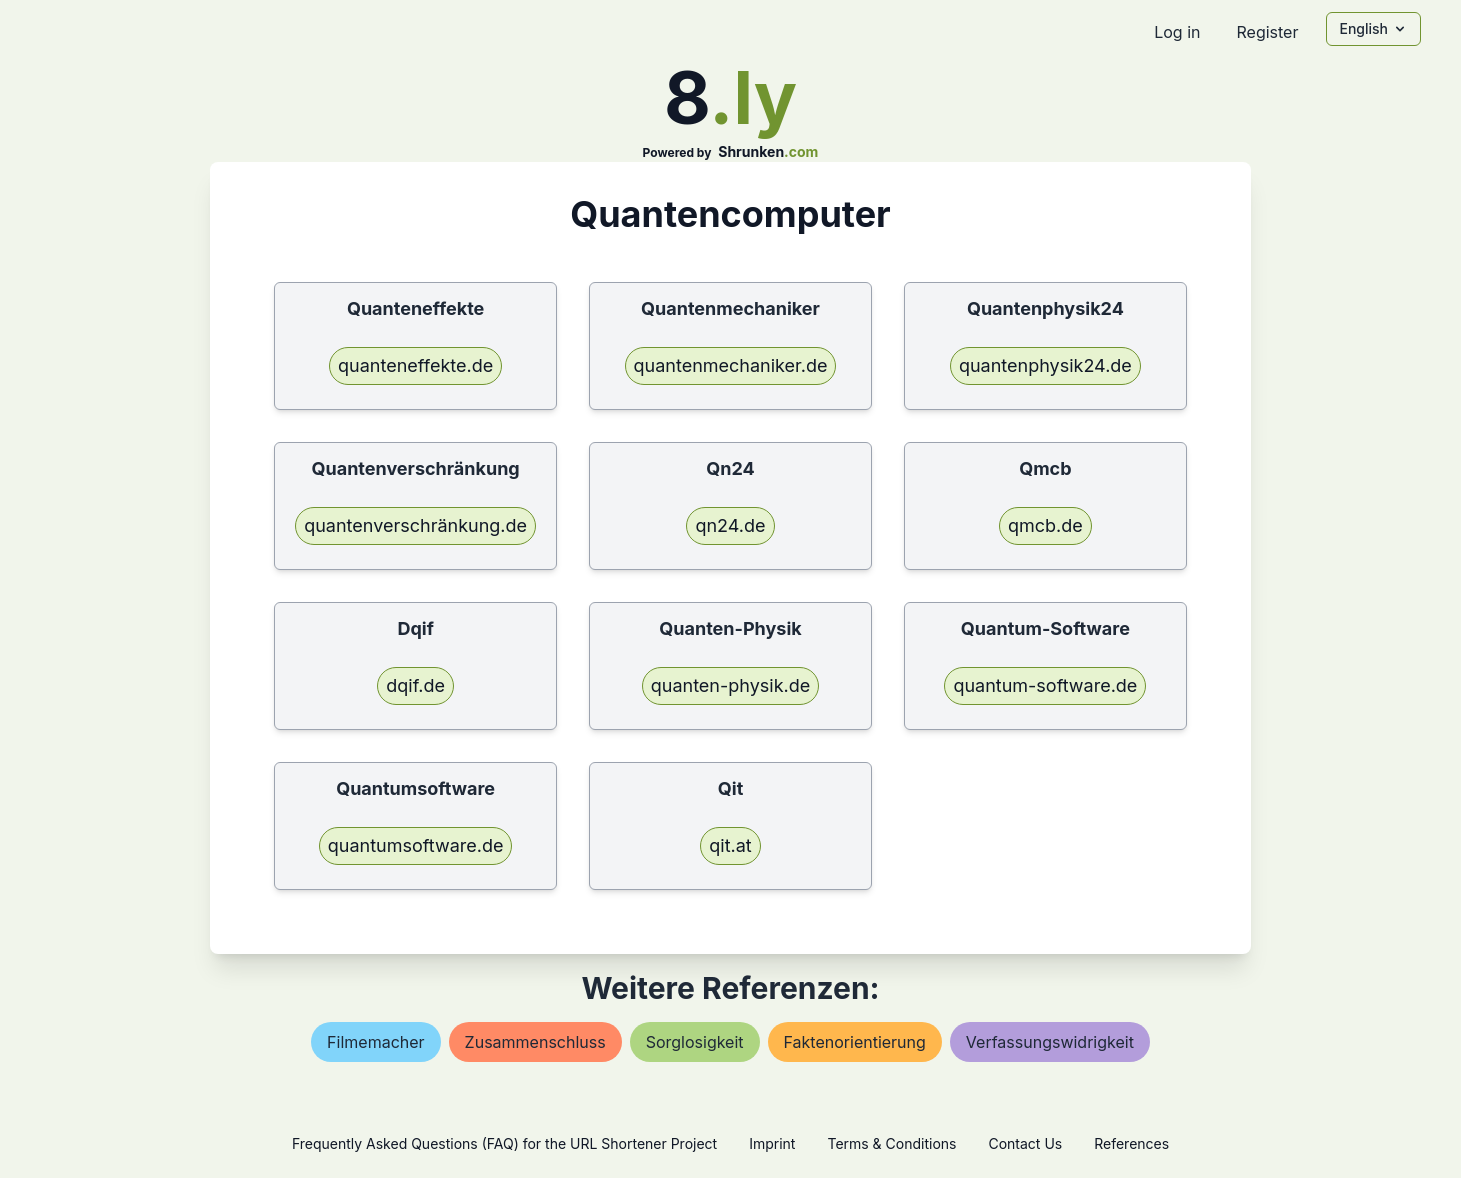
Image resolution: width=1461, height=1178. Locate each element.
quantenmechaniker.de (731, 365)
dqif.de (415, 685)
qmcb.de (1045, 525)
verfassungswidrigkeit (1050, 1042)
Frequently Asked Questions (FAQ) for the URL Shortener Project (504, 1143)
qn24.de (730, 525)
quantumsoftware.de (416, 845)
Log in (1177, 32)
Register (1267, 32)
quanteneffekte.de (415, 365)
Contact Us (1025, 1143)
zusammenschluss (535, 1042)
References (1131, 1143)
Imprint (772, 1143)
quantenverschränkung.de (415, 525)
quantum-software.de (1045, 685)
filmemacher (376, 1042)
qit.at (730, 845)
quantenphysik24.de (1045, 365)
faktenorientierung (855, 1042)
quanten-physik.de (731, 685)
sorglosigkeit (695, 1042)
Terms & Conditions (891, 1143)
